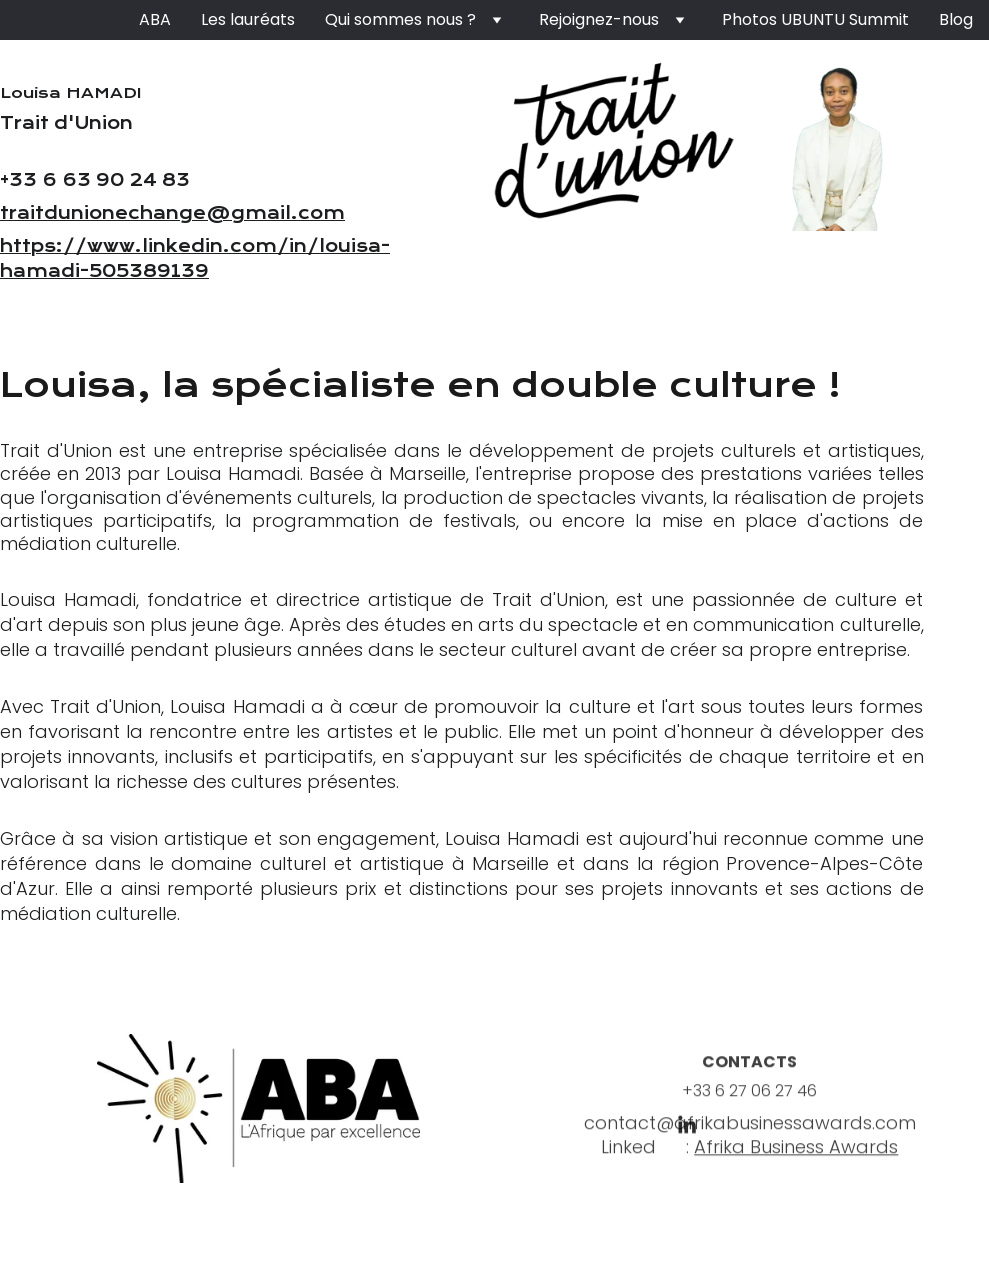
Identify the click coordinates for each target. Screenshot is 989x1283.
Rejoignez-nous (599, 19)
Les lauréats (248, 19)
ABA (155, 19)
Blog (956, 19)
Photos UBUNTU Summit (815, 19)
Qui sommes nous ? (400, 19)
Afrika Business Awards (796, 1152)
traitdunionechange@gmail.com (172, 213)
